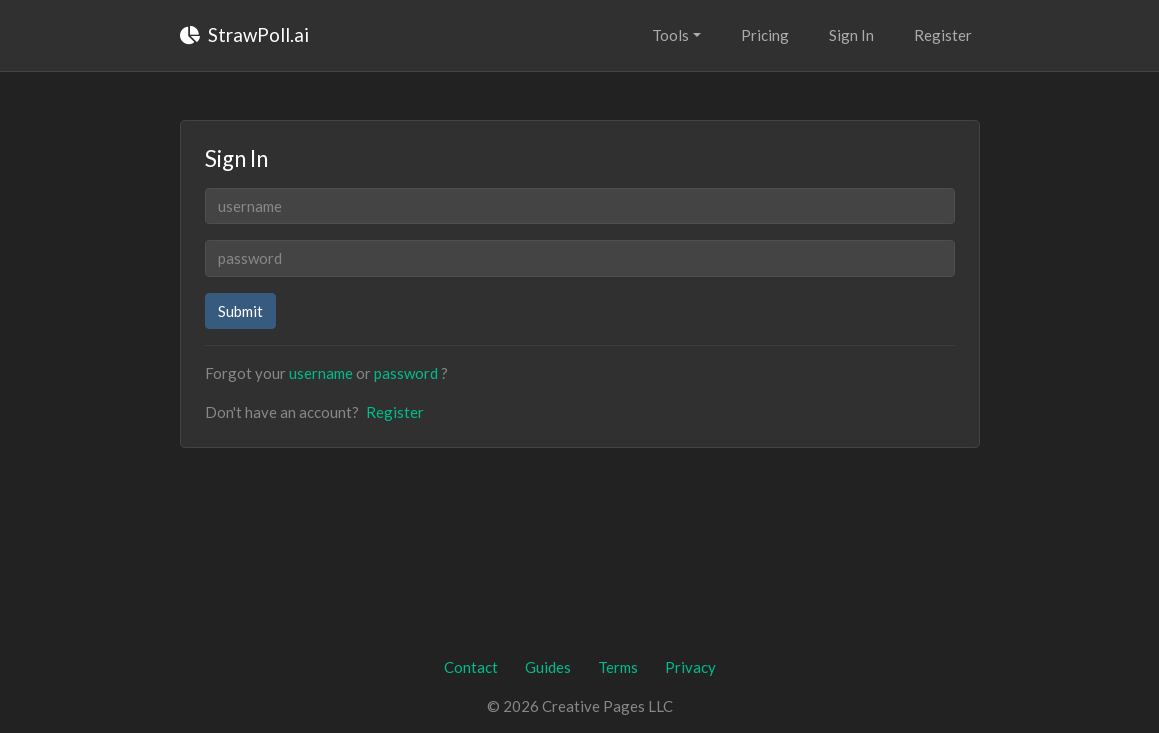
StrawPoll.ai (244, 34)
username (321, 373)
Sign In (851, 35)
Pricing (765, 35)
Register (943, 35)
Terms (618, 667)
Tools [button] (670, 35)
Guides (548, 667)
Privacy (690, 667)
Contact (471, 667)
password (406, 373)
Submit (240, 311)
